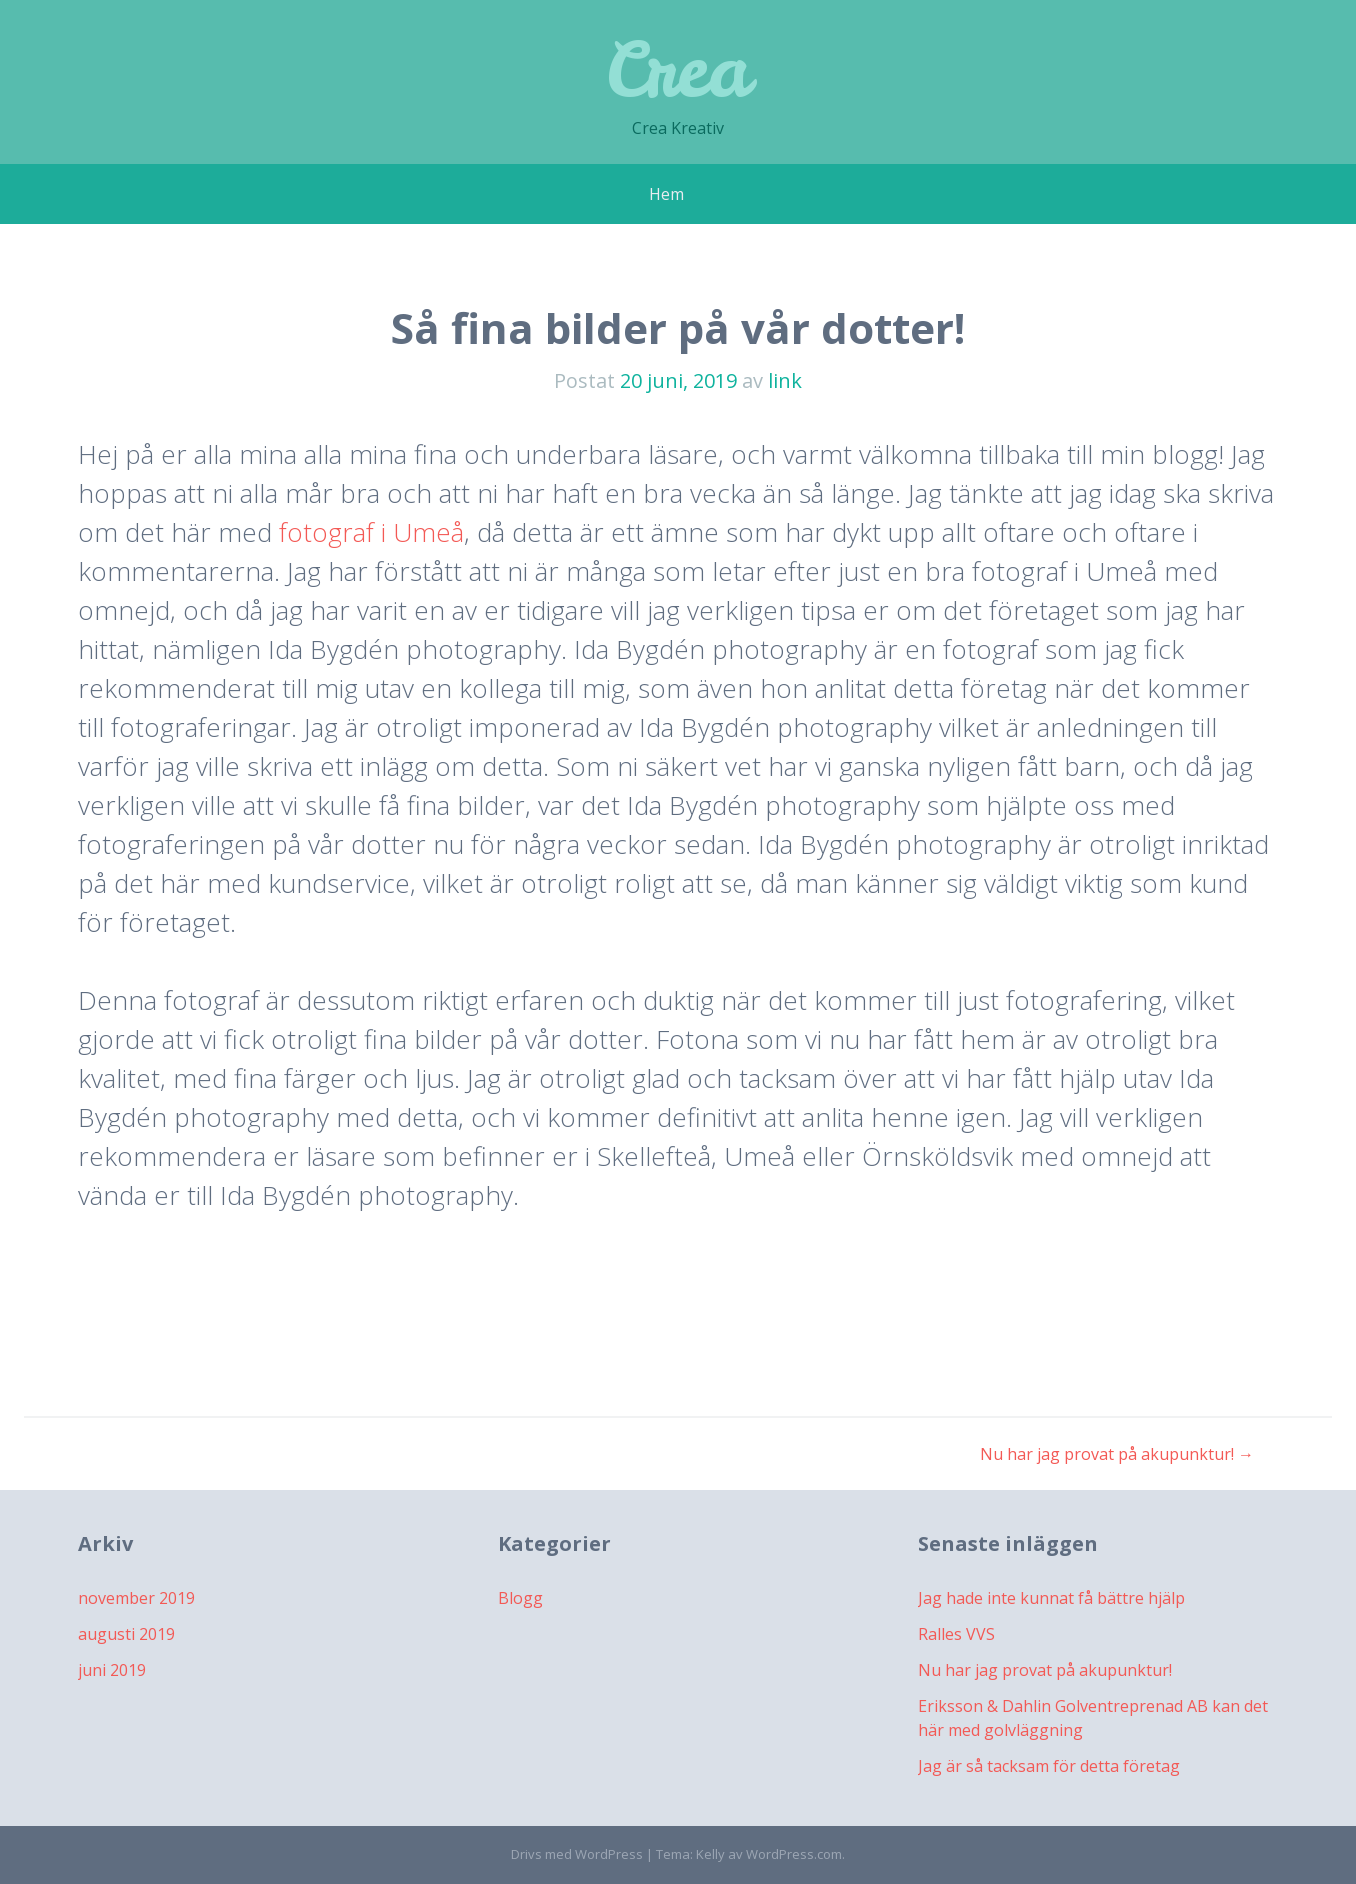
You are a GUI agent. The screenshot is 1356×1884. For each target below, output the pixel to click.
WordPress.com (794, 1854)
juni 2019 (112, 1670)
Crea (678, 69)
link (785, 380)
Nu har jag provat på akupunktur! (1117, 1454)
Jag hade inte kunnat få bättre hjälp (1051, 1598)
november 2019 (136, 1598)
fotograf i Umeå (371, 532)
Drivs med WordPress (577, 1854)
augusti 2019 (126, 1634)
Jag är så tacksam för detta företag (1049, 1766)
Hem (666, 194)
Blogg (520, 1598)
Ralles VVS (956, 1634)
